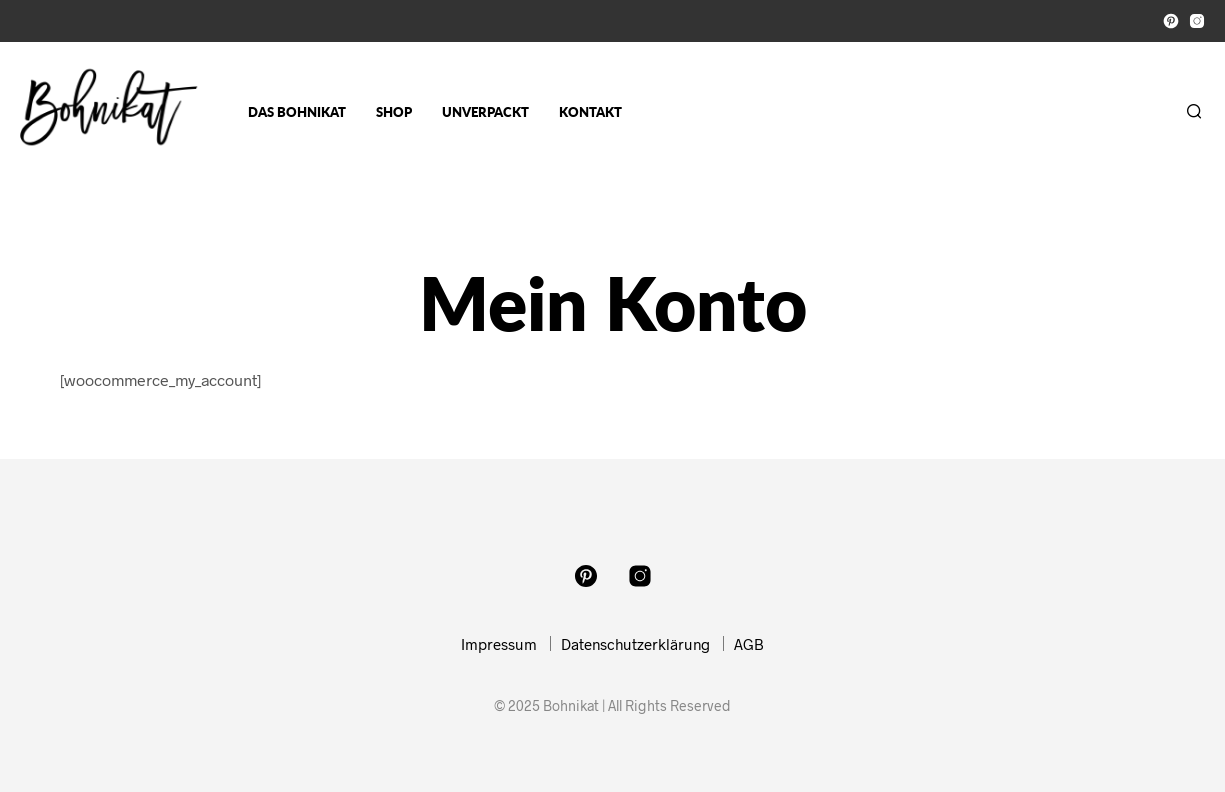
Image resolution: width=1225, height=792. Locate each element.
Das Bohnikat (297, 112)
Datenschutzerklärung (635, 644)
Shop (394, 112)
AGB (749, 644)
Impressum (499, 644)
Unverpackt (485, 112)
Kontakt (590, 112)
